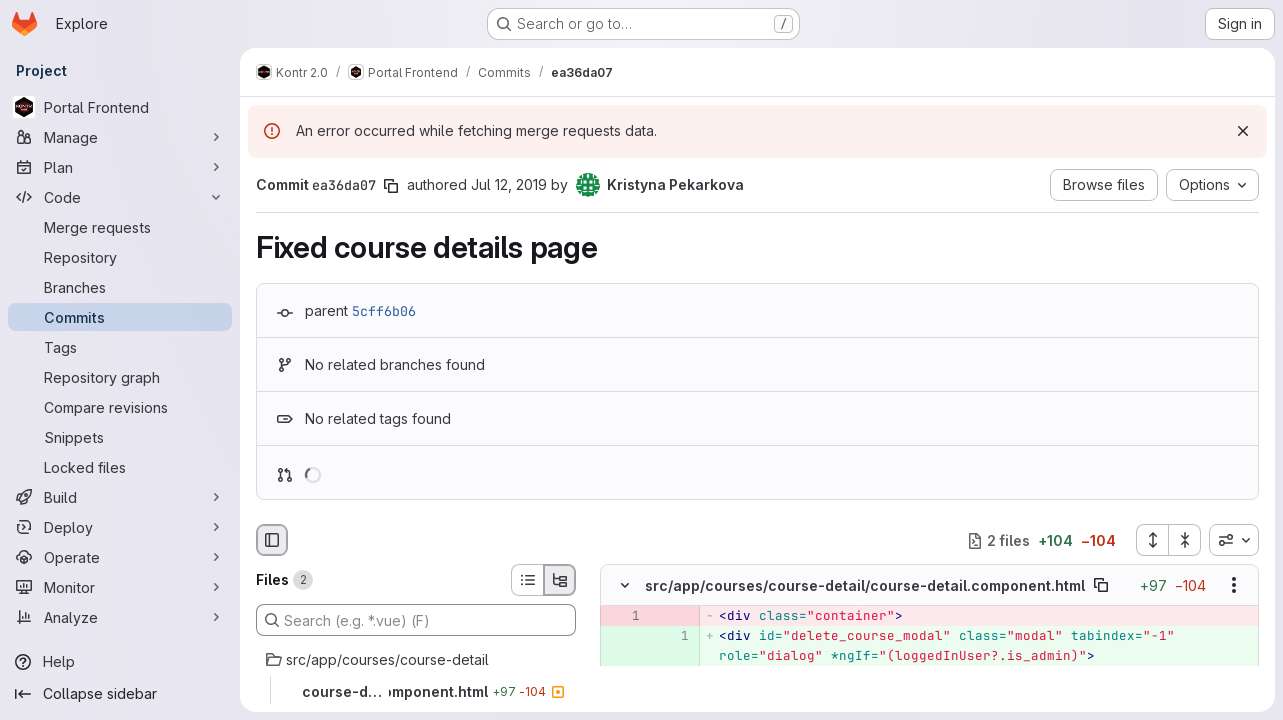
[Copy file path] (1101, 586)
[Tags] (120, 347)
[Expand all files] (1152, 540)
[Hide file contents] (625, 586)
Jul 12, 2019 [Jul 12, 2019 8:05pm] (509, 184)
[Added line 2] (672, 677)
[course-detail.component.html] (416, 692)
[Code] (120, 197)
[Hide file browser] (272, 540)
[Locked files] (120, 467)
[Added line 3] (672, 697)
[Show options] (1234, 586)
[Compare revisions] (120, 407)
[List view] (527, 580)
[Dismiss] (1243, 131)
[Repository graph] (120, 377)
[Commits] (120, 317)
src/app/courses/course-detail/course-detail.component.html (865, 585)
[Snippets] (120, 437)
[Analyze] (120, 617)
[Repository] (120, 257)
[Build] (120, 497)
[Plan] (120, 167)
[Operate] (120, 557)
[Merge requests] (120, 227)
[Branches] (120, 287)
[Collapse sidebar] (120, 694)
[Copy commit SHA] (391, 186)
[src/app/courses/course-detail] (416, 660)
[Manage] (120, 137)
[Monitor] (120, 587)
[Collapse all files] (1185, 540)
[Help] (120, 662)
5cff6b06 (384, 311)
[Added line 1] (672, 637)
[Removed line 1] (623, 617)
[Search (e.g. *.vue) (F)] (416, 620)
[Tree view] (560, 580)
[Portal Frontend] (120, 107)
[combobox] (1234, 540)
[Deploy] (120, 527)
